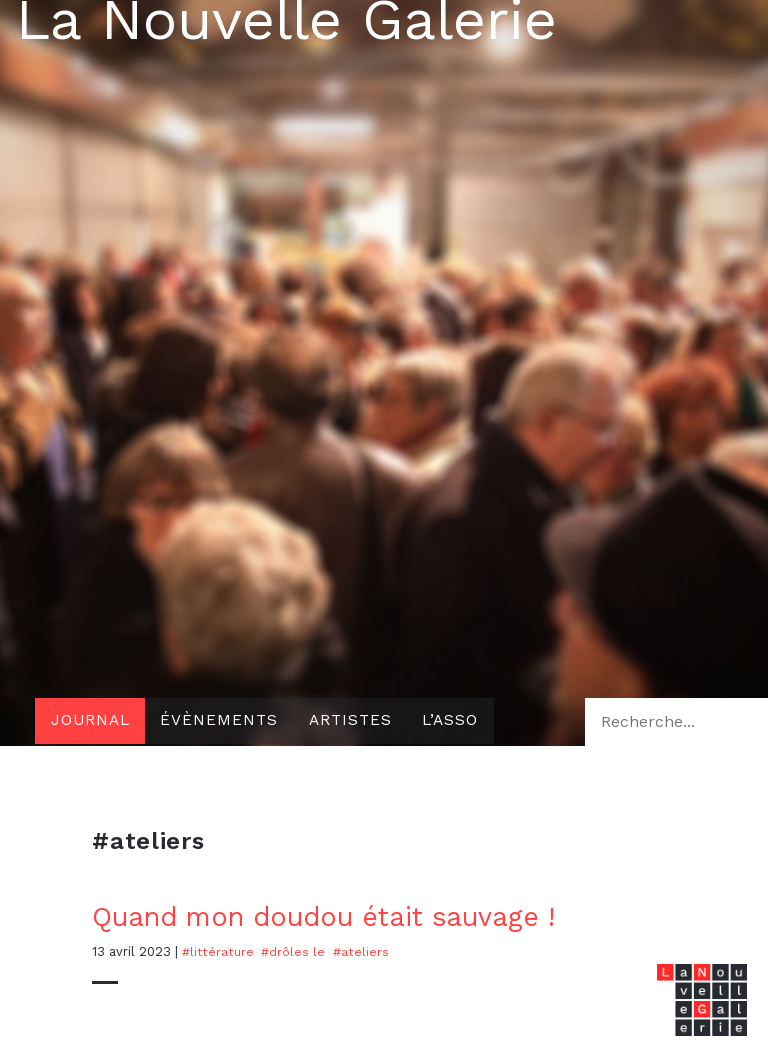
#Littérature (218, 951)
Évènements (224, 721)
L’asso (463, 721)
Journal (92, 721)
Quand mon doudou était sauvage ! (336, 916)
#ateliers (362, 951)
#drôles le (294, 951)
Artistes (359, 721)
